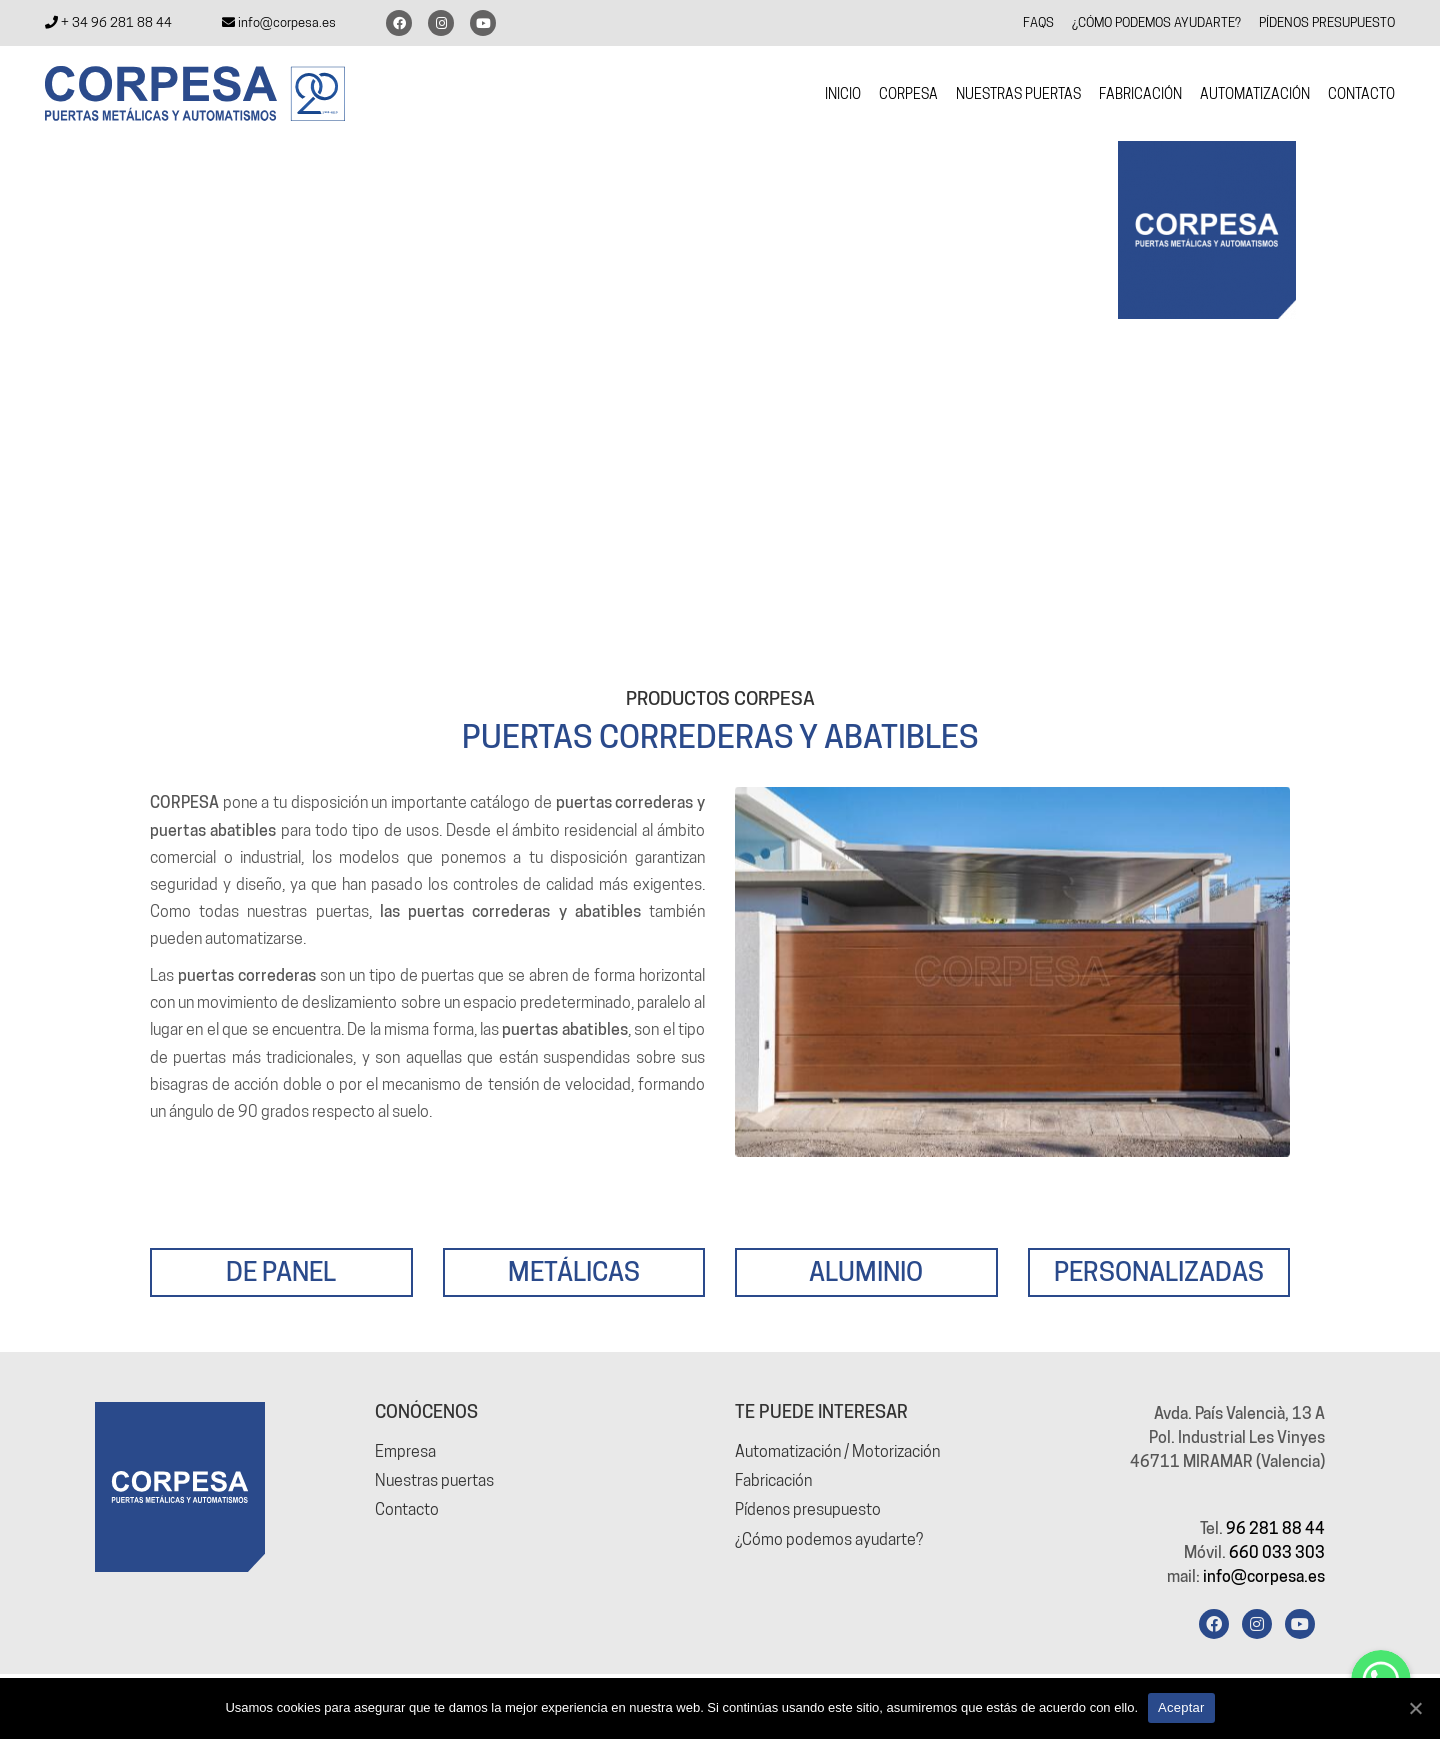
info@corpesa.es (279, 22)
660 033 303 (1277, 1552)
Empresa (405, 1451)
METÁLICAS (574, 1271)
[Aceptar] (1415, 1708)
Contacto (407, 1509)
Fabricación (773, 1480)
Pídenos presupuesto (808, 1509)
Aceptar (1181, 1707)
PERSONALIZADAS (1159, 1271)
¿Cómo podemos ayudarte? (829, 1539)
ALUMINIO (866, 1271)
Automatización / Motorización (837, 1451)
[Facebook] (1214, 1624)
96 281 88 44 (1275, 1528)
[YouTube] (1300, 1624)
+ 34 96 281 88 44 (108, 22)
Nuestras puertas (434, 1480)
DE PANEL (281, 1271)
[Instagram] (1257, 1624)
